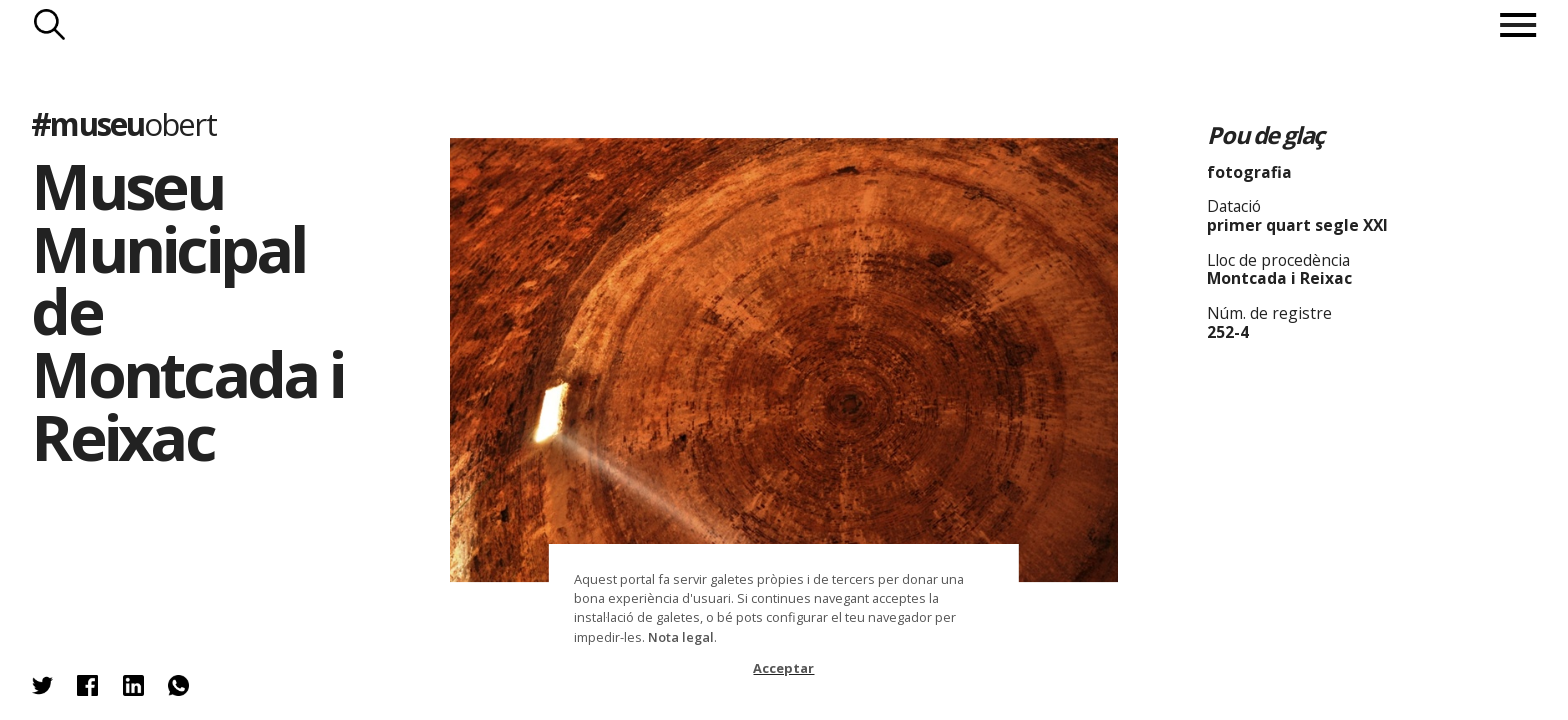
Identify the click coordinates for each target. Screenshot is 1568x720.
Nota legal (681, 637)
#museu (123, 123)
